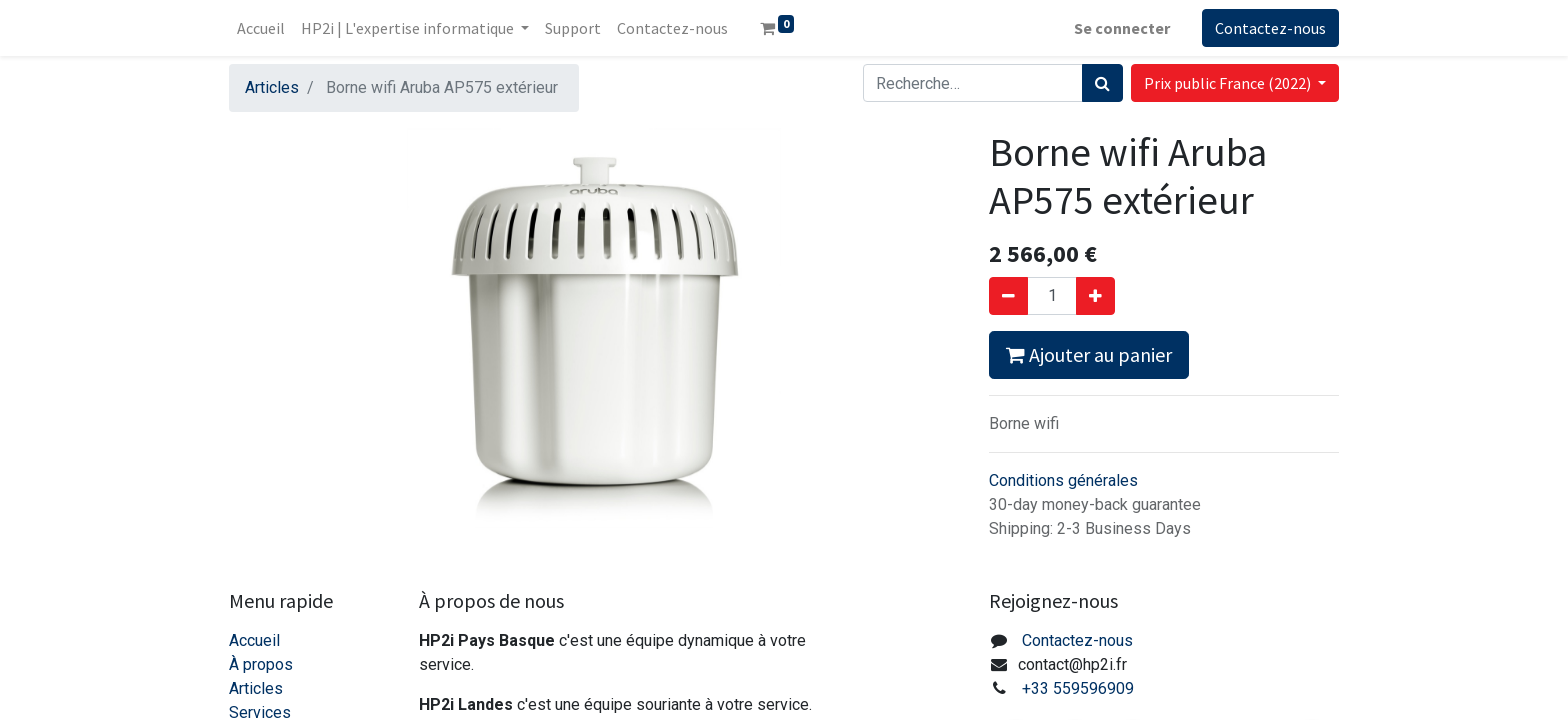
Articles (272, 87)
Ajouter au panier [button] (1089, 354)
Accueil (254, 640)
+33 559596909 (1078, 688)
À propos (261, 664)
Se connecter (1122, 28)
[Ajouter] (1095, 296)
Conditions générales (1063, 480)
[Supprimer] (1008, 296)
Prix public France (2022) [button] (1229, 83)
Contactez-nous (1270, 28)
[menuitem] (261, 28)
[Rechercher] (1102, 83)
